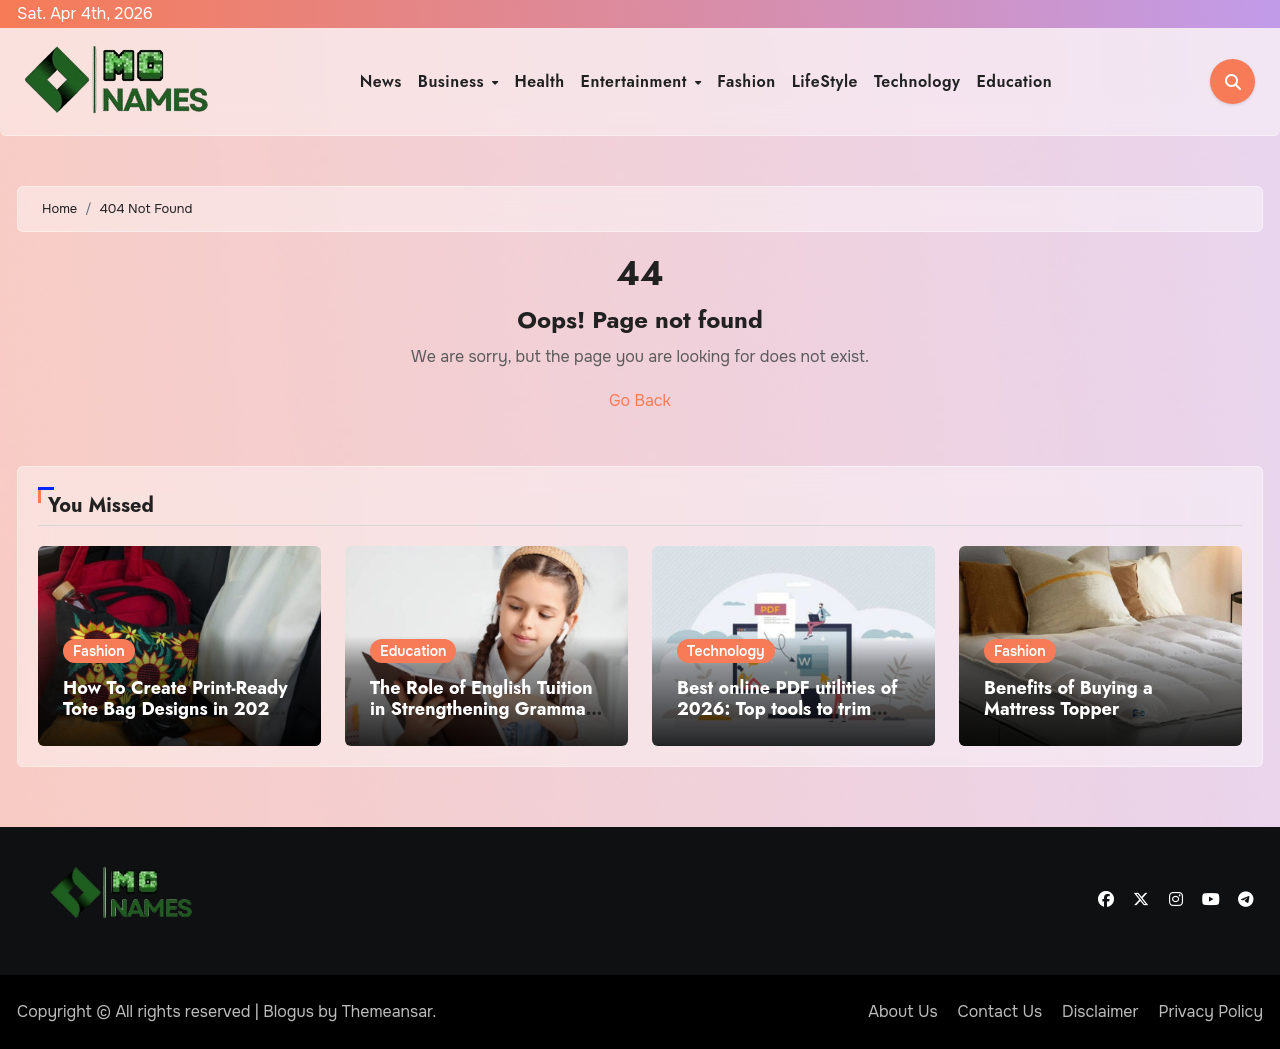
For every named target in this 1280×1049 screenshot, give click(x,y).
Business (454, 81)
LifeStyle (825, 81)
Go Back (640, 400)
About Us (902, 1011)
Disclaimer (1100, 1011)
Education (1014, 81)
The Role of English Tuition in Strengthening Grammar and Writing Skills (481, 709)
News (381, 81)
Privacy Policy (1210, 1011)
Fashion (746, 81)
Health (539, 81)
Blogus (288, 1011)
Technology (917, 81)
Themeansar (387, 1011)
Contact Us (1000, 1011)
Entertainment (637, 81)
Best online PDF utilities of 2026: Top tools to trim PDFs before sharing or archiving (787, 720)
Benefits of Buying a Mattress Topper (1068, 699)
